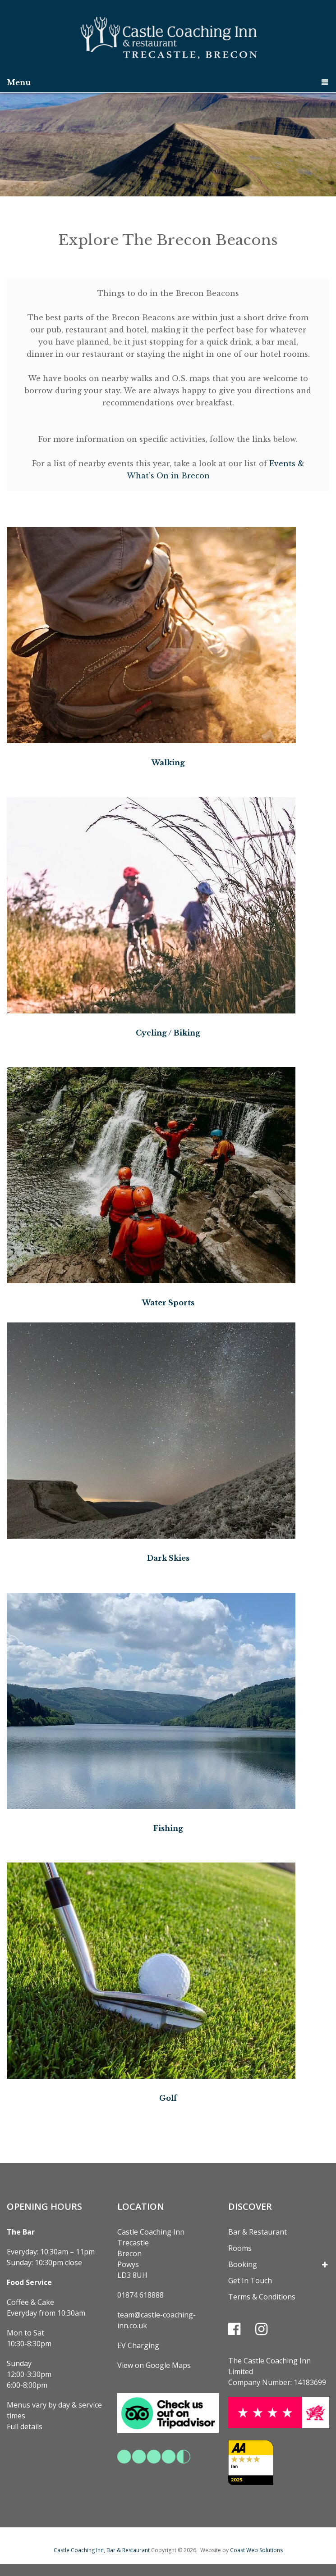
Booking (242, 2263)
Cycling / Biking (168, 1032)
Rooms (240, 2247)
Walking (168, 762)
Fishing (168, 1827)
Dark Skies (168, 1557)
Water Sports (168, 1302)
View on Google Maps (154, 2364)
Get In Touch (250, 2280)
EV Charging (138, 2344)
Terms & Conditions (261, 2296)
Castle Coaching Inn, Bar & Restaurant (102, 2549)
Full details (24, 2426)
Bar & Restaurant (257, 2231)
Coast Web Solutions (256, 2549)
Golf (168, 2097)
